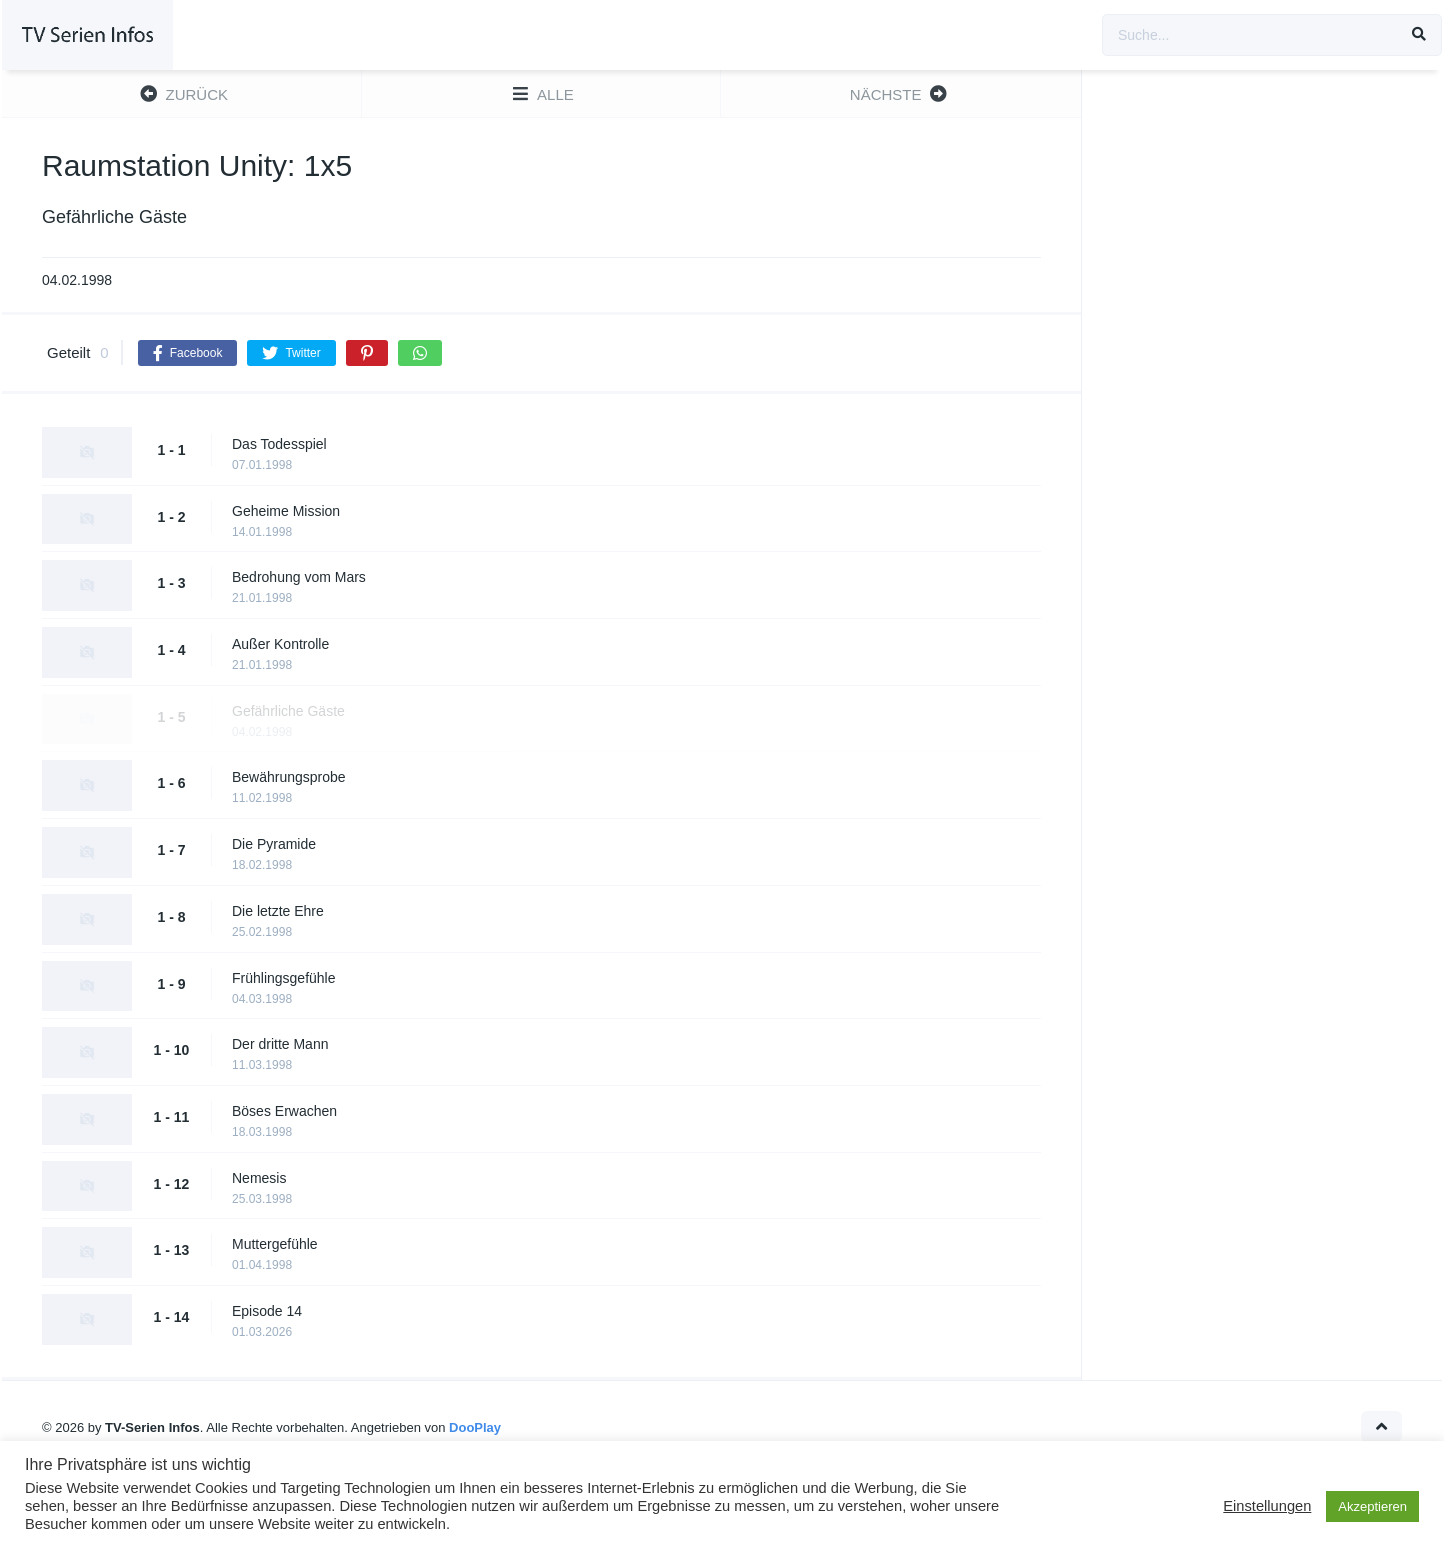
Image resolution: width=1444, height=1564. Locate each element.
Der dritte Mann (280, 1044)
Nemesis (259, 1178)
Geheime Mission (286, 511)
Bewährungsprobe (289, 777)
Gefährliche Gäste (288, 711)
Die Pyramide (274, 844)
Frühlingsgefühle (284, 978)
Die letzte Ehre (278, 911)
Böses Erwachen (284, 1111)
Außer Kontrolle (280, 644)
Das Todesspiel (279, 444)
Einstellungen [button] (1267, 1506)
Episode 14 (267, 1311)
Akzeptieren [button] (1372, 1506)
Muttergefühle (275, 1244)
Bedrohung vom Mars (299, 577)
